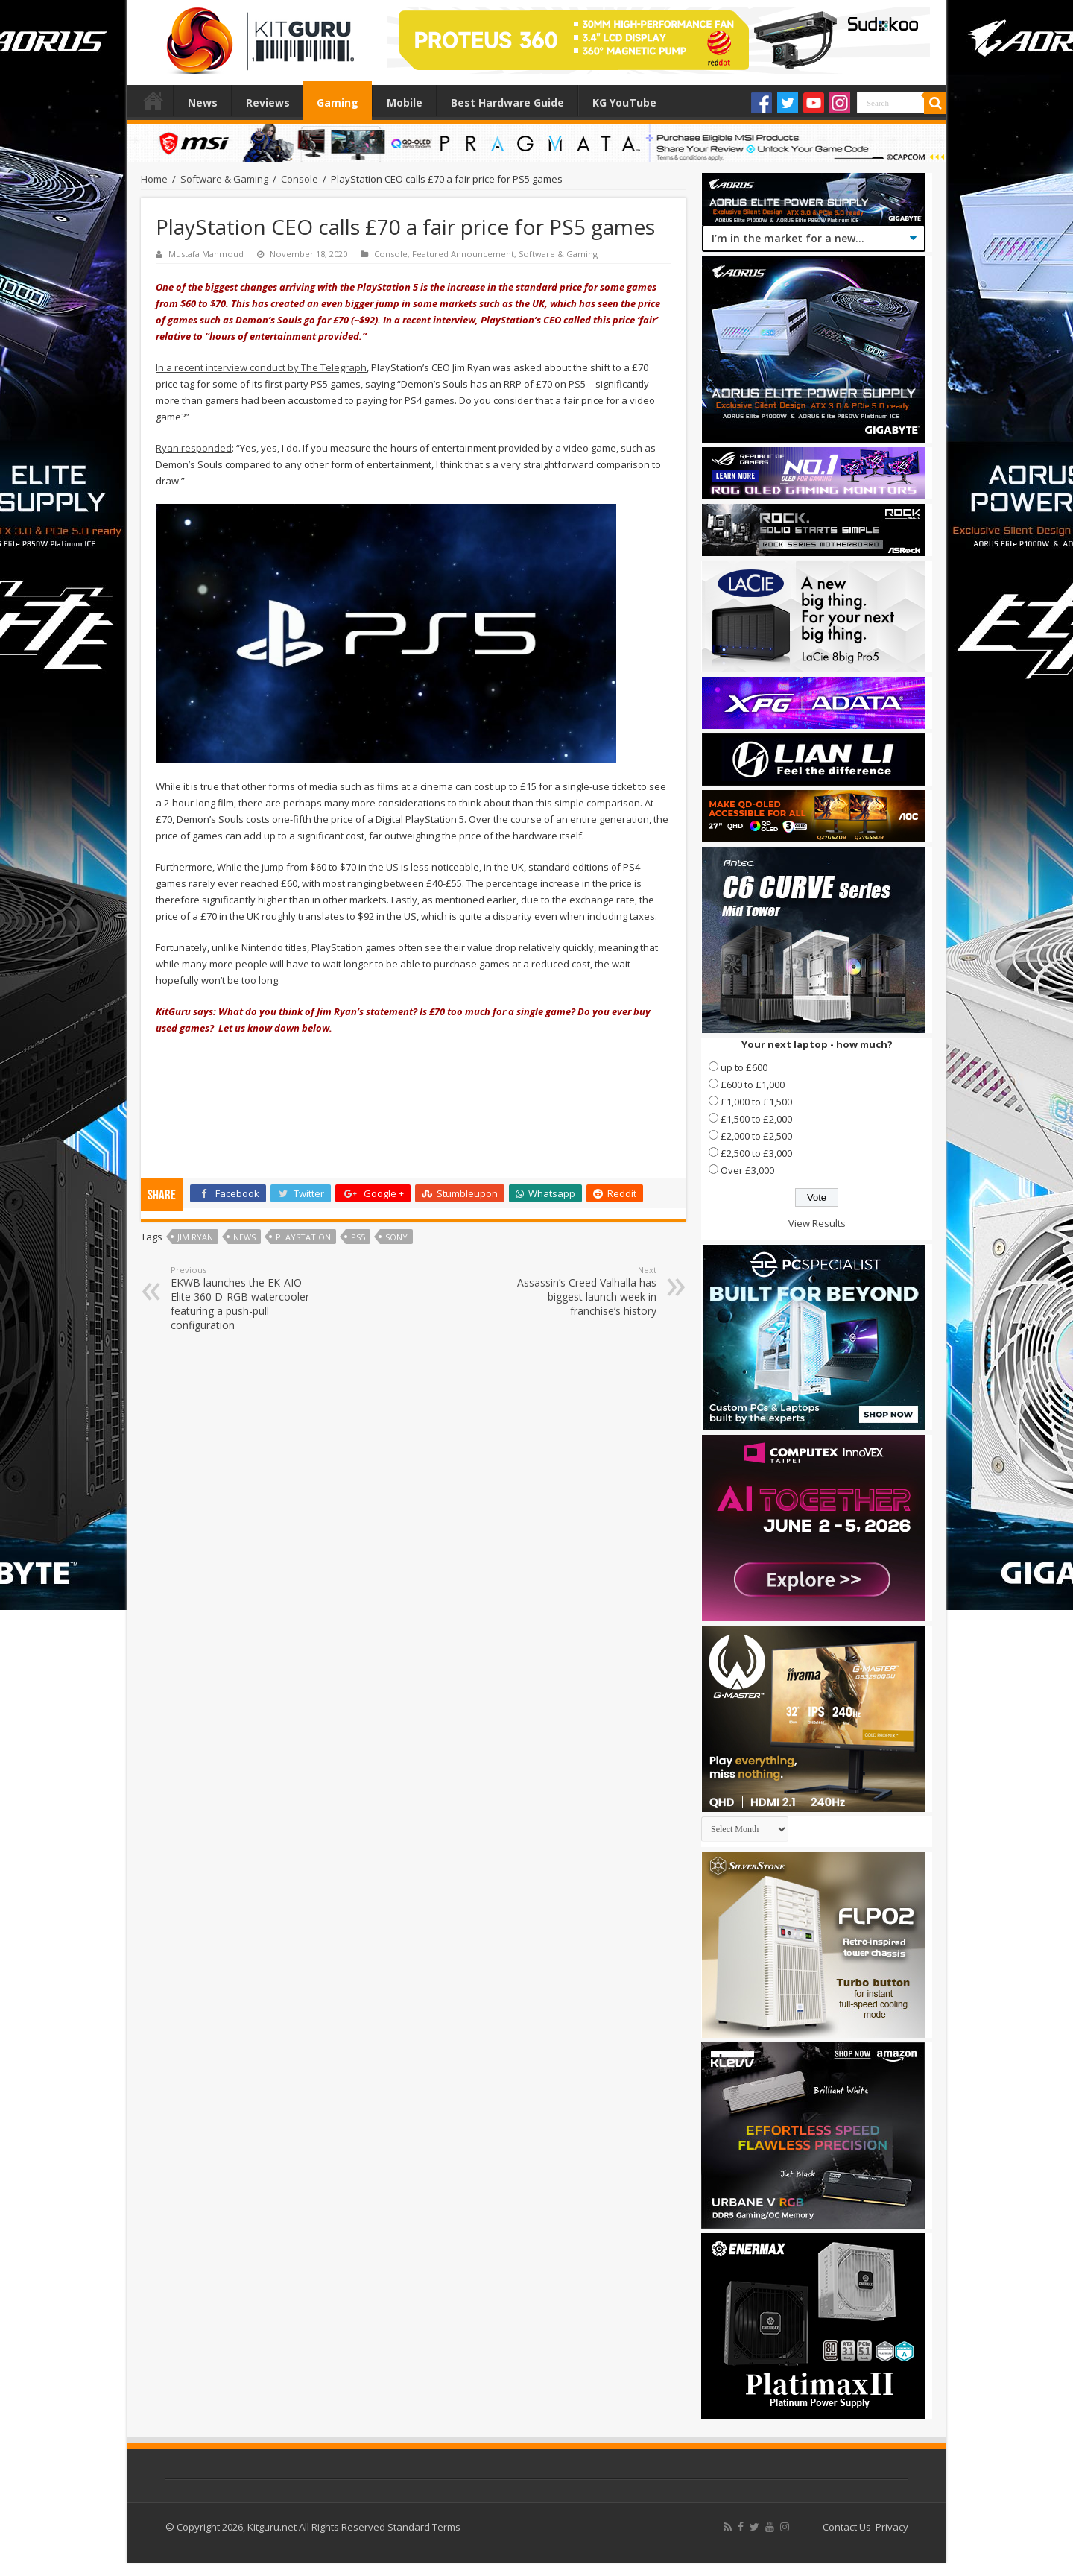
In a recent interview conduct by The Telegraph (261, 367)
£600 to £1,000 (753, 1084)
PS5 (358, 1237)
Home (153, 100)
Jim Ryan (195, 1237)
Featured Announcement (463, 253)
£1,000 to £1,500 (756, 1101)
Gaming (337, 102)
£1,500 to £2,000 (756, 1119)
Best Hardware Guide (507, 102)
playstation (303, 1237)
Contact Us (847, 2527)
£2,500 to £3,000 (756, 1153)
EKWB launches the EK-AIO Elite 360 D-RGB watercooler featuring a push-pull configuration (247, 1298)
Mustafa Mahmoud (206, 253)
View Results (817, 1223)
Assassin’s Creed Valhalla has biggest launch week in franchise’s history (580, 1291)
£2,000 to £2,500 (756, 1136)
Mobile (404, 102)
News (203, 102)
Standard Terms (423, 2527)
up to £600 (744, 1067)
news (244, 1237)
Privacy (892, 2527)
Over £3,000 (747, 1170)
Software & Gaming (224, 179)
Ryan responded (194, 448)
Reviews (268, 102)
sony (396, 1237)
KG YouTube (624, 102)
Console (299, 179)
